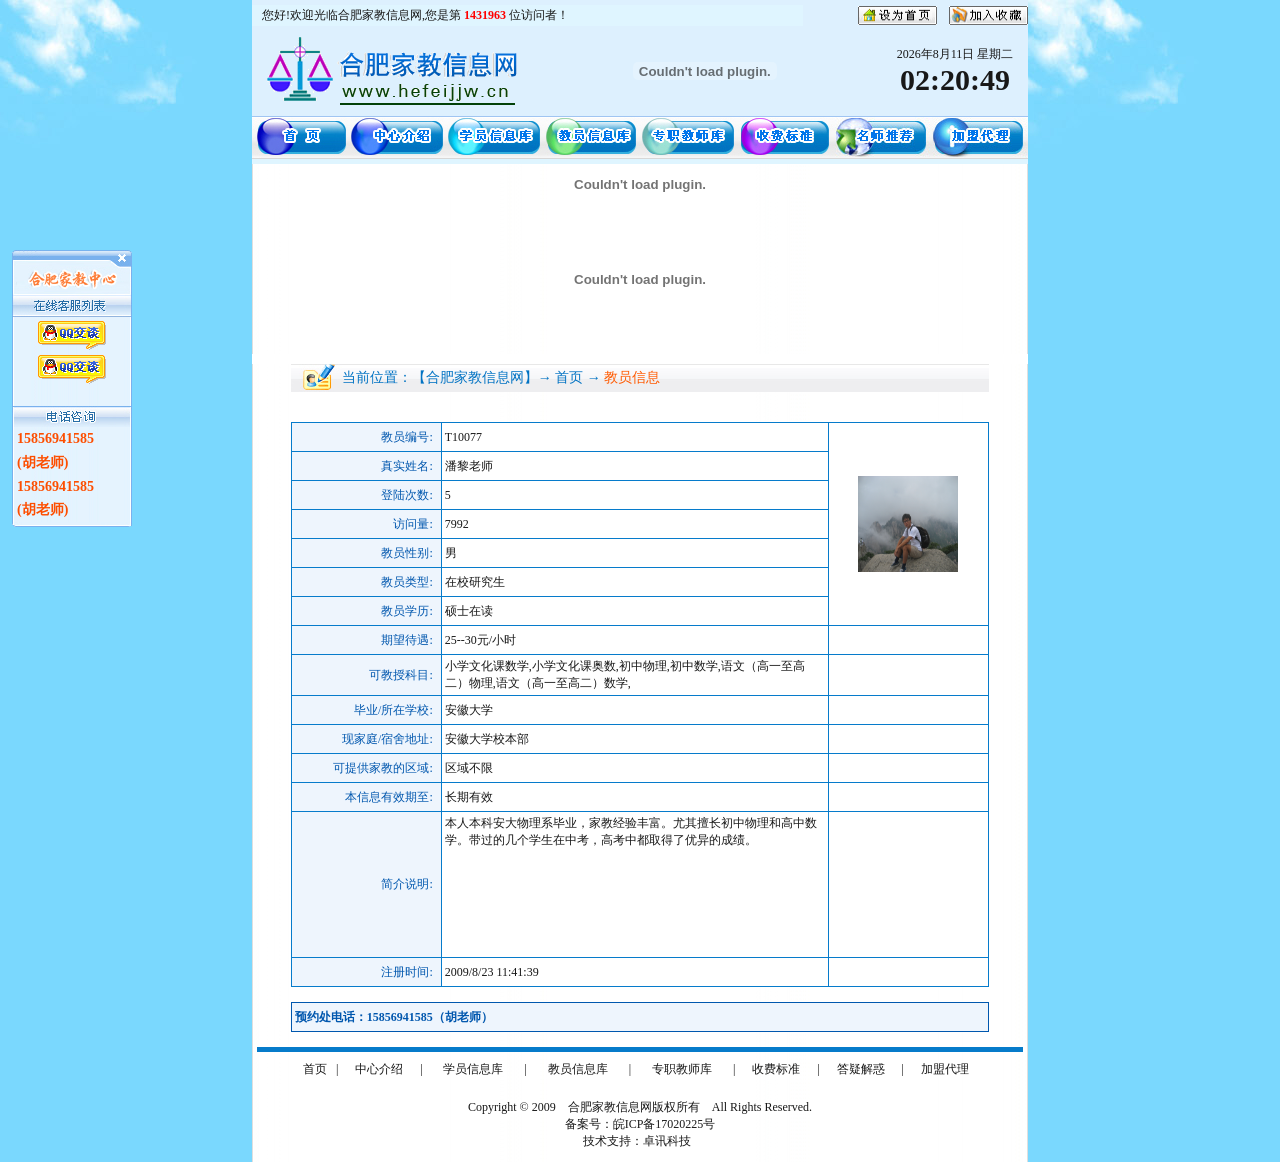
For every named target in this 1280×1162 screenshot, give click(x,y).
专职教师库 (682, 1069)
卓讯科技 (667, 1141)
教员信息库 (578, 1069)
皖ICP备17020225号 (664, 1124)
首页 (315, 1069)
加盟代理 (945, 1069)
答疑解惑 (861, 1069)
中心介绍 (379, 1069)
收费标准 (776, 1069)
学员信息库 (473, 1069)
